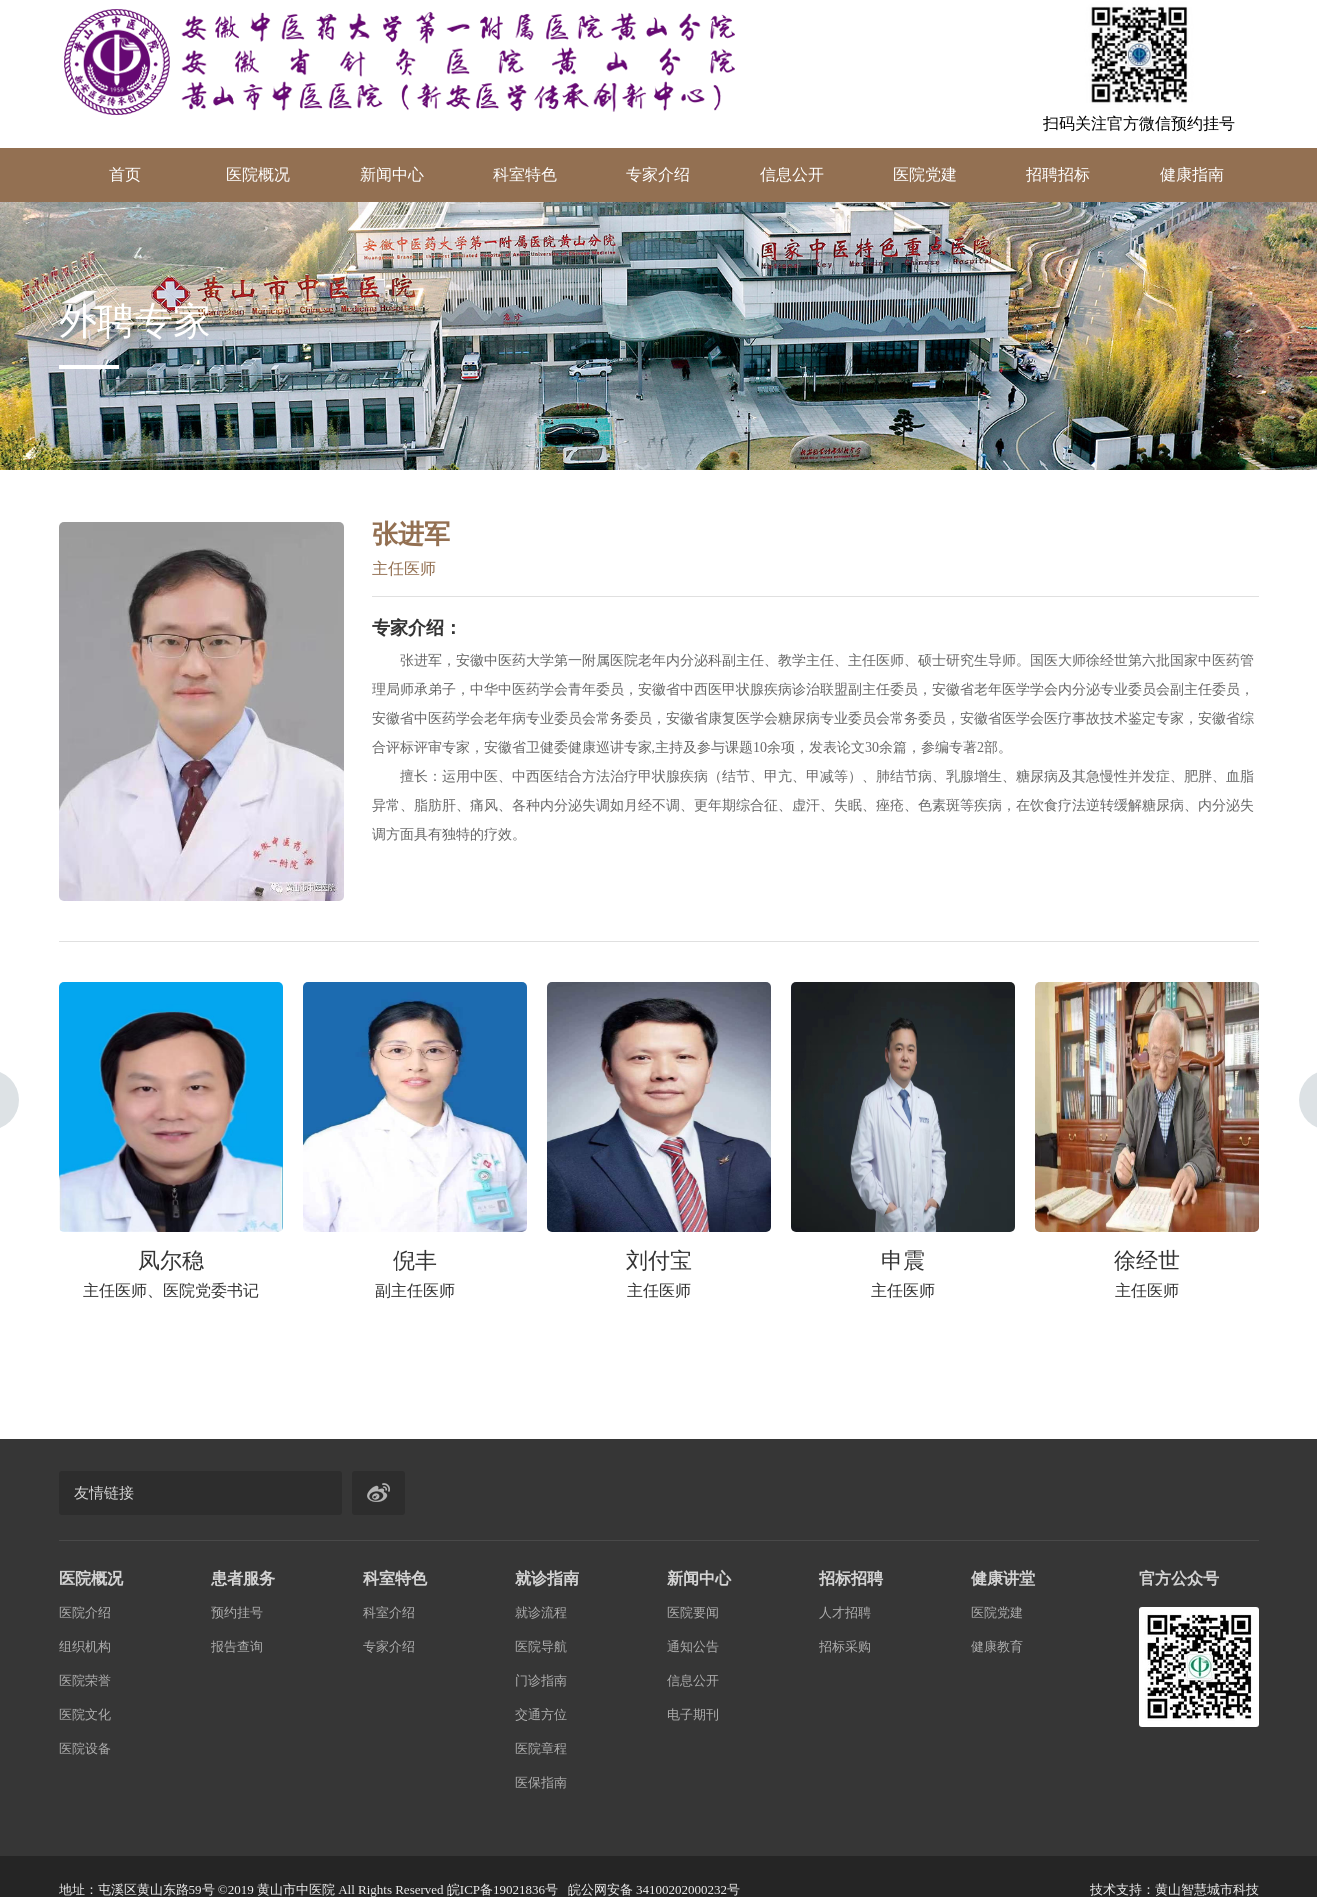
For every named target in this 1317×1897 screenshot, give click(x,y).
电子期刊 (693, 1714)
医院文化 (85, 1714)
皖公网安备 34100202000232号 (654, 1889)
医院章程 (541, 1748)
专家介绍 (658, 174)
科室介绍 (389, 1612)
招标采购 (845, 1646)
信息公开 (792, 174)
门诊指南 (541, 1680)
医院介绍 (85, 1612)
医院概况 (258, 174)
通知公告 (693, 1646)
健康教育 (997, 1646)
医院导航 (541, 1646)
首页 (125, 174)
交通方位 (541, 1714)
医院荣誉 (85, 1680)
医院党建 (925, 174)
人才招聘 (845, 1612)
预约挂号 (237, 1612)
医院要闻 (693, 1612)
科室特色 (525, 174)
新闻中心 (392, 174)
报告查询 (237, 1646)
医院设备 (85, 1748)
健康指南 (1192, 174)
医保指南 (541, 1782)
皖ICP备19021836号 (502, 1889)
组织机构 (85, 1646)
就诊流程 (541, 1612)
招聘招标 (1058, 174)
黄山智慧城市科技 (1207, 1889)
